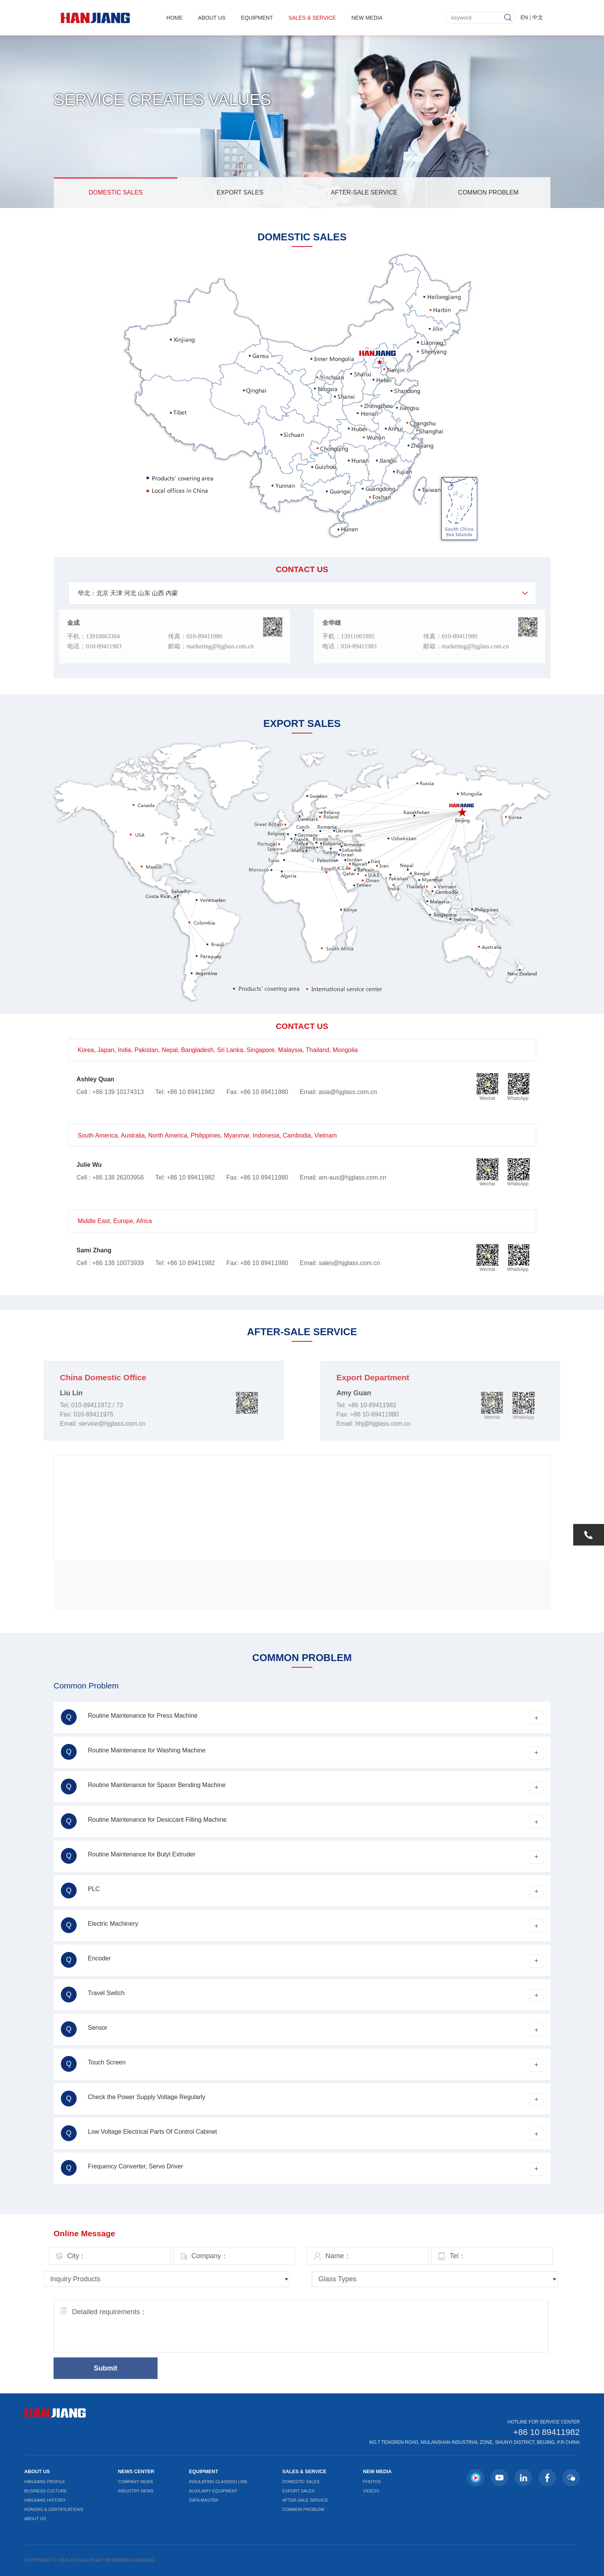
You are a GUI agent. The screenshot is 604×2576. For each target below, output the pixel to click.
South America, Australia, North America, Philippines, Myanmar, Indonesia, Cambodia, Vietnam (207, 1135)
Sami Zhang (94, 1250)
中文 (537, 16)
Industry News (135, 2491)
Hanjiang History (45, 2500)
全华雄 (365, 622)
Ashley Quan (95, 1079)
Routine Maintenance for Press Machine (129, 1717)
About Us (211, 17)
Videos (371, 2491)
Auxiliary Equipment (213, 2491)
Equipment (257, 17)
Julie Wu (89, 1164)
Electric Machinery (99, 1925)
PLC (80, 1890)
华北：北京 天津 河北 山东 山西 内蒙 (128, 593)
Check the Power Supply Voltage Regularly (133, 2098)
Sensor (84, 2029)
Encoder (86, 1960)
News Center (136, 2471)
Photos (372, 2481)
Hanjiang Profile (44, 2481)
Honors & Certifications (53, 2509)
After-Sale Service (364, 192)
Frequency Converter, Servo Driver (122, 2168)
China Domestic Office (68, 1377)
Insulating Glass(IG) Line (218, 2481)
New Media (367, 17)
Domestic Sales (116, 192)
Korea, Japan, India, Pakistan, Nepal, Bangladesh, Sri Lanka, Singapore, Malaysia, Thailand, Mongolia (218, 1050)
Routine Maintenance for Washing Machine (133, 1752)
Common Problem (488, 192)
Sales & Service (312, 17)
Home (174, 17)
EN (524, 16)
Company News (135, 2481)
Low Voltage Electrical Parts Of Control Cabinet (139, 2133)
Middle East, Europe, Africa (115, 1221)
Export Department (407, 1377)
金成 (40, 622)
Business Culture (45, 2491)
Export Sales (239, 192)
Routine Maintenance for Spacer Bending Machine (143, 1786)
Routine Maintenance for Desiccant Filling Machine (143, 1821)
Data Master (203, 2500)
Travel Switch (92, 1994)
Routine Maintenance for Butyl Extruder (128, 1856)
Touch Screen (93, 2064)
